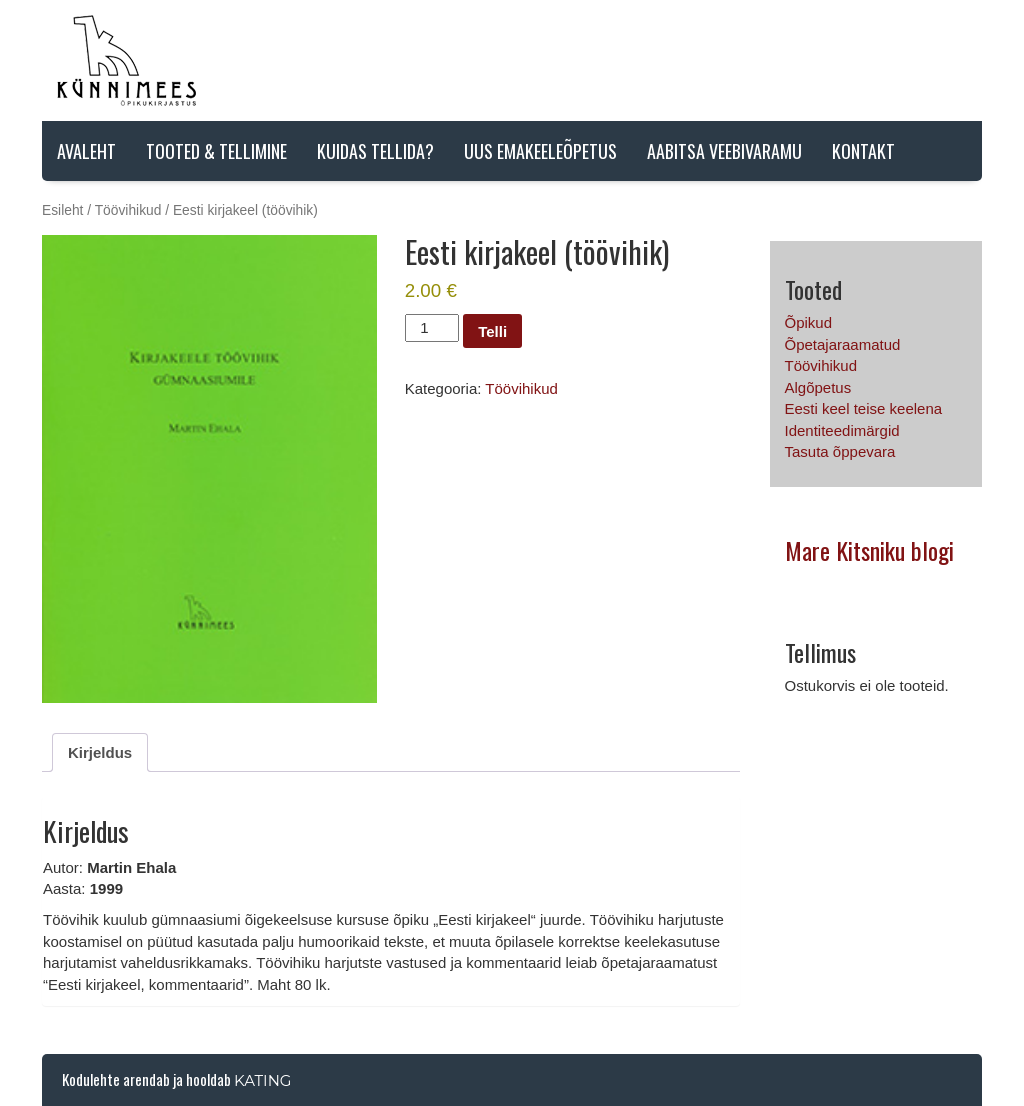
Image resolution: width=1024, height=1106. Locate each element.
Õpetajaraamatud (843, 344)
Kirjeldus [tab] (100, 752)
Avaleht (86, 151)
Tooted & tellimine (216, 151)
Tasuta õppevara (840, 451)
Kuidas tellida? (375, 151)
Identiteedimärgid (842, 430)
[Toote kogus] (432, 327)
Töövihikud (128, 210)
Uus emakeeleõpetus (540, 151)
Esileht (62, 210)
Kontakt (863, 151)
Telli (492, 331)
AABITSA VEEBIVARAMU (724, 151)
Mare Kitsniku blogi (869, 550)
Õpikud (809, 322)
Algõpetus (818, 387)
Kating (262, 1080)
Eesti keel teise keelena (864, 408)
